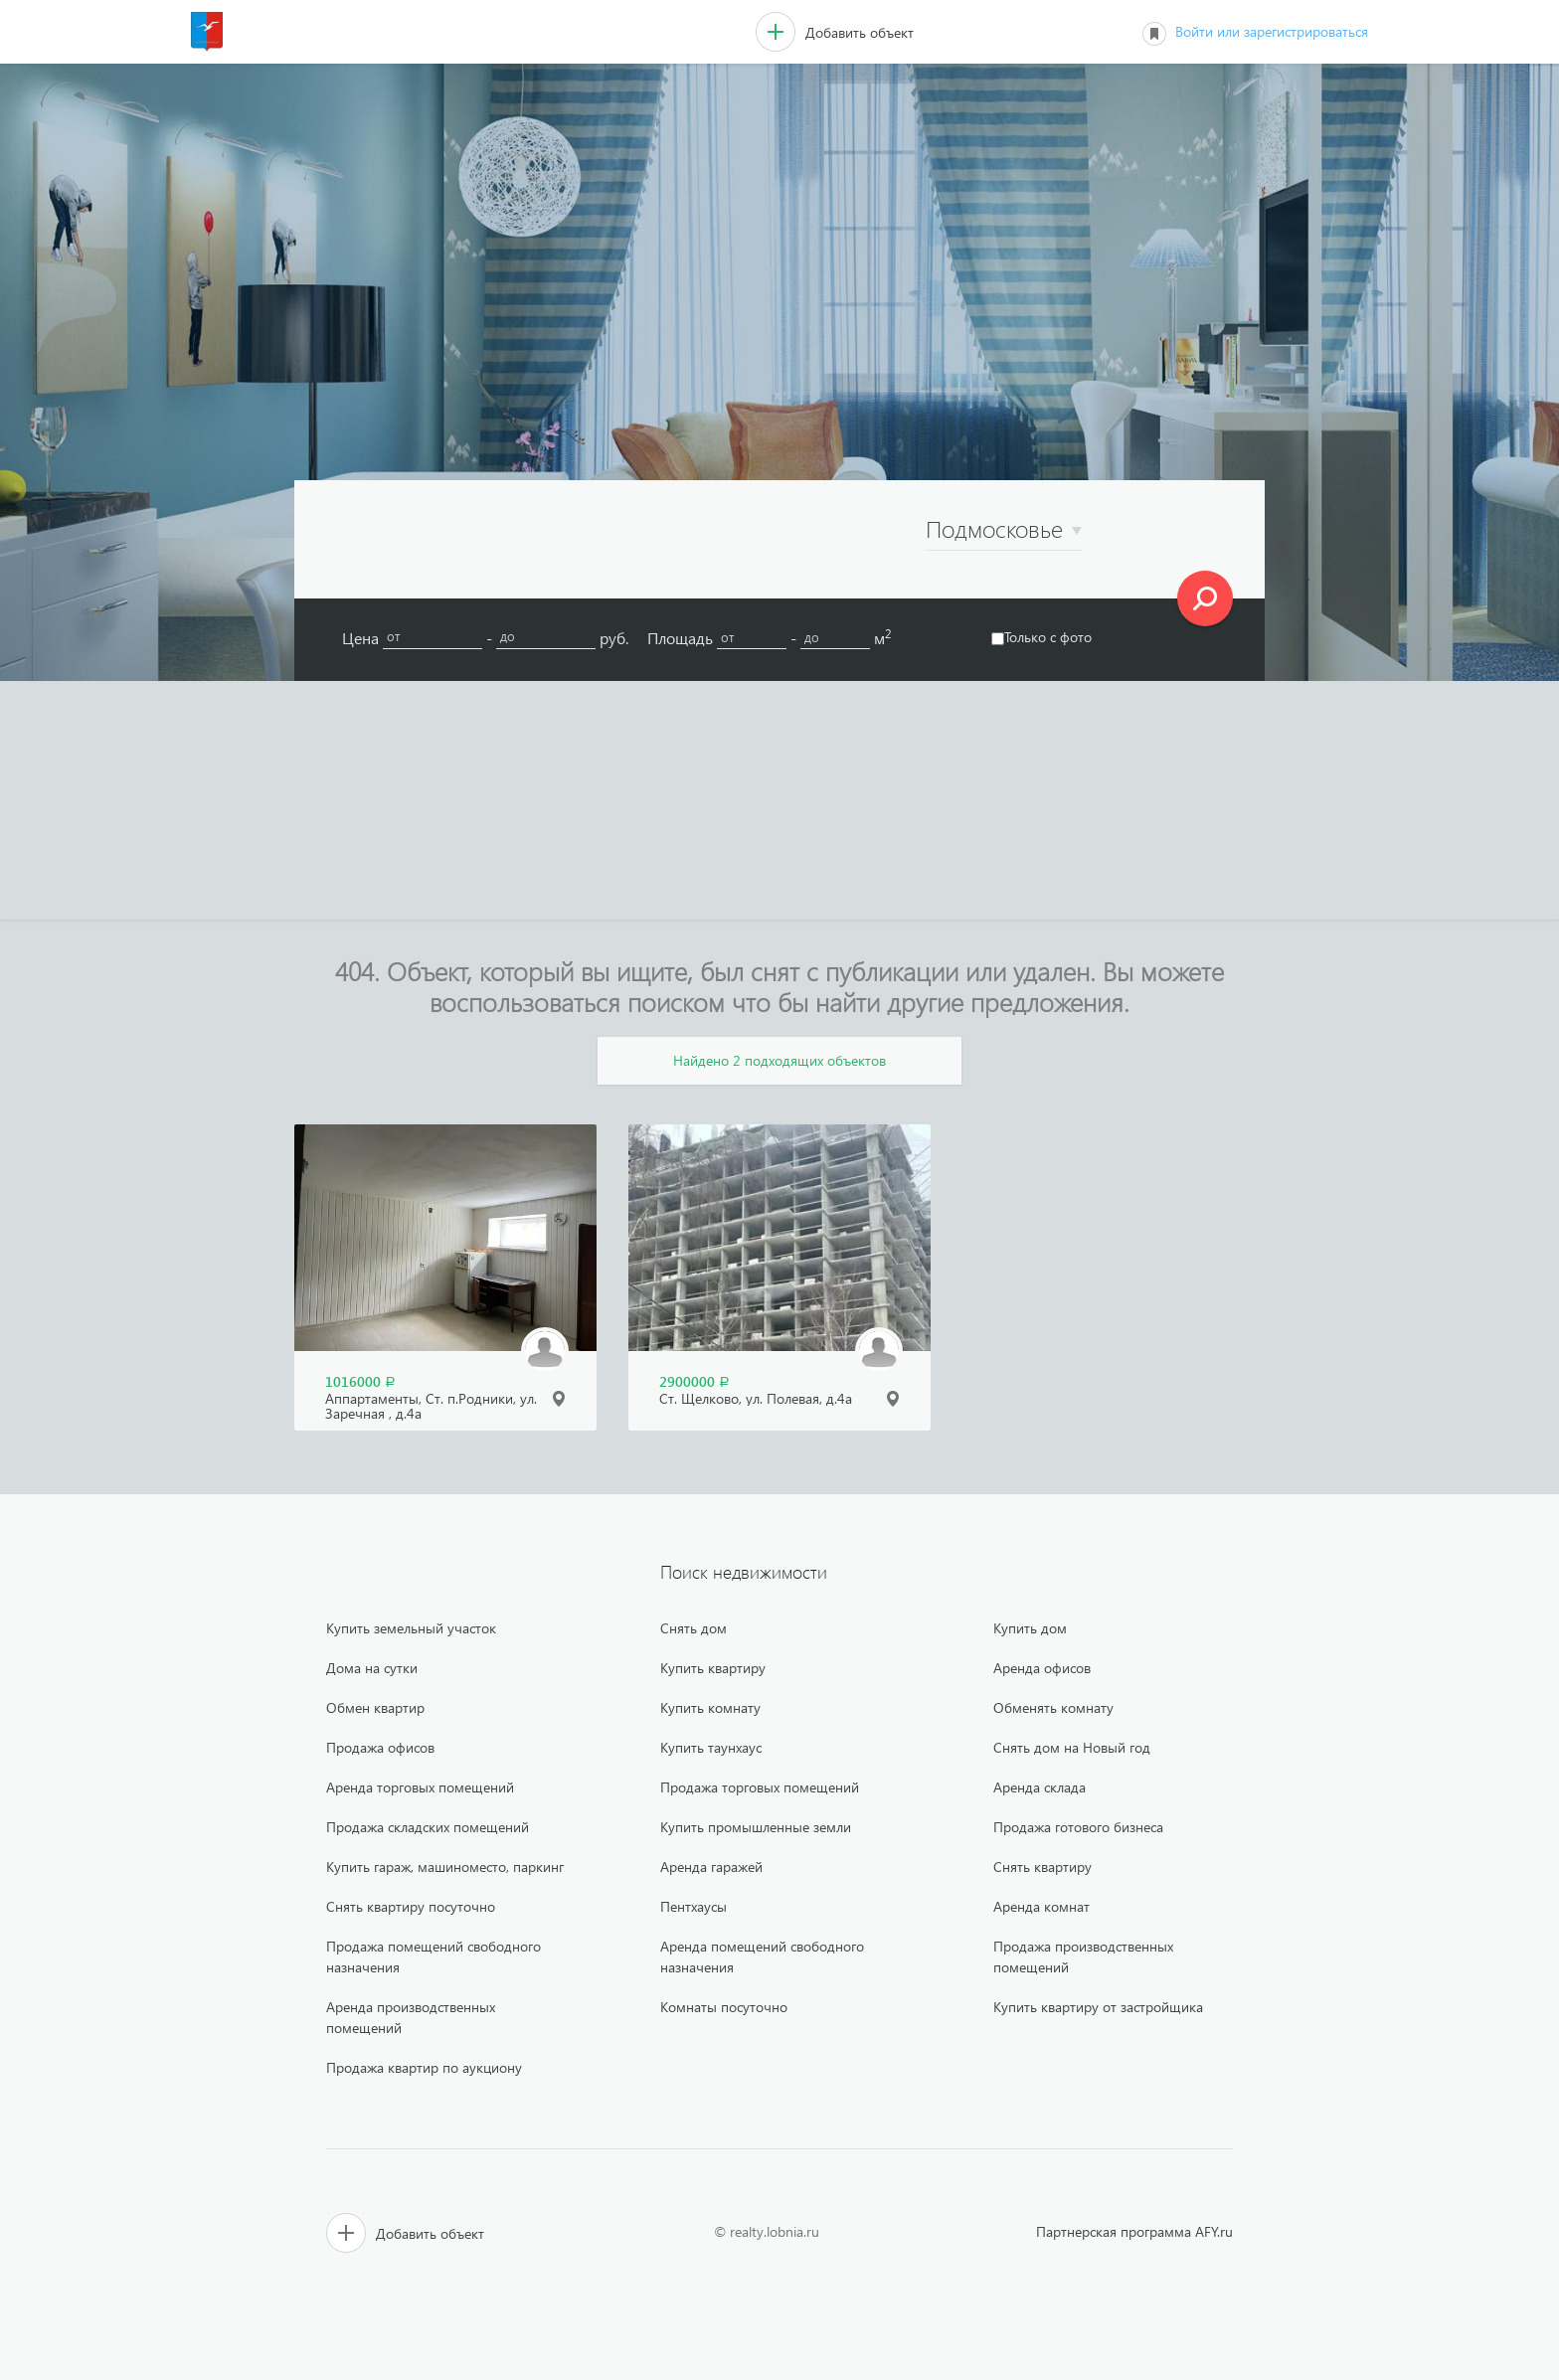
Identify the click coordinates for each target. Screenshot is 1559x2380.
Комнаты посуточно (723, 2006)
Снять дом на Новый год (1071, 1747)
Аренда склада (1039, 1787)
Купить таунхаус (711, 1747)
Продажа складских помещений (427, 1826)
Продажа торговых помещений (759, 1787)
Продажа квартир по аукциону (424, 2067)
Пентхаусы (693, 1906)
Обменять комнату (1053, 1707)
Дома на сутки (372, 1667)
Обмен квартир (375, 1707)
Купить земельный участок (411, 1627)
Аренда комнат (1041, 1906)
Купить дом (1030, 1627)
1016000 (360, 1381)
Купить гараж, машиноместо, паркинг (445, 1866)
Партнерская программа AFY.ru (1134, 2231)
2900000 (694, 1381)
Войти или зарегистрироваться (1271, 31)
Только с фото (1041, 636)
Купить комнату (710, 1707)
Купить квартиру (713, 1667)
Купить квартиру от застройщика (1098, 2006)
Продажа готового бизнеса (1078, 1826)
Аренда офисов (1042, 1667)
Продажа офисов (380, 1747)
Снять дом (693, 1627)
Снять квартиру (1042, 1866)
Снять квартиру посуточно (410, 1906)
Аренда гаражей (711, 1866)
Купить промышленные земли (755, 1826)
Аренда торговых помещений (420, 1787)
